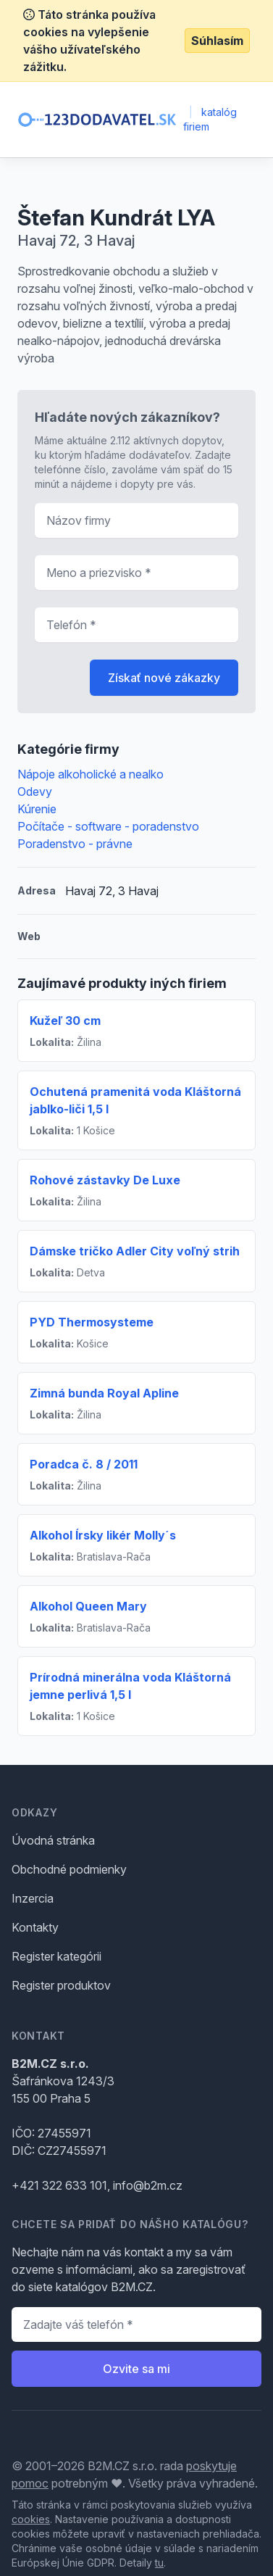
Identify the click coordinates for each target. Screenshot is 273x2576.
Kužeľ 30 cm (65, 1020)
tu (159, 2562)
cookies (31, 2519)
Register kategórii (56, 1956)
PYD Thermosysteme (92, 1322)
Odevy (34, 791)
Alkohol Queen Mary (88, 1606)
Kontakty (35, 1927)
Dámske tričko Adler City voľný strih (135, 1251)
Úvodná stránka (53, 1840)
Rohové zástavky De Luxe (105, 1180)
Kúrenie (36, 809)
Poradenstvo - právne (75, 843)
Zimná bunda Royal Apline (104, 1393)
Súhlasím (217, 40)
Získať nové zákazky (164, 677)
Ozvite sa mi (136, 2368)
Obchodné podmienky (69, 1869)
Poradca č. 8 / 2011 (84, 1464)
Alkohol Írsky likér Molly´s (103, 1535)
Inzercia (33, 1898)
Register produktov (61, 1985)
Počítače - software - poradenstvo (108, 826)
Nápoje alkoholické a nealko (90, 774)
